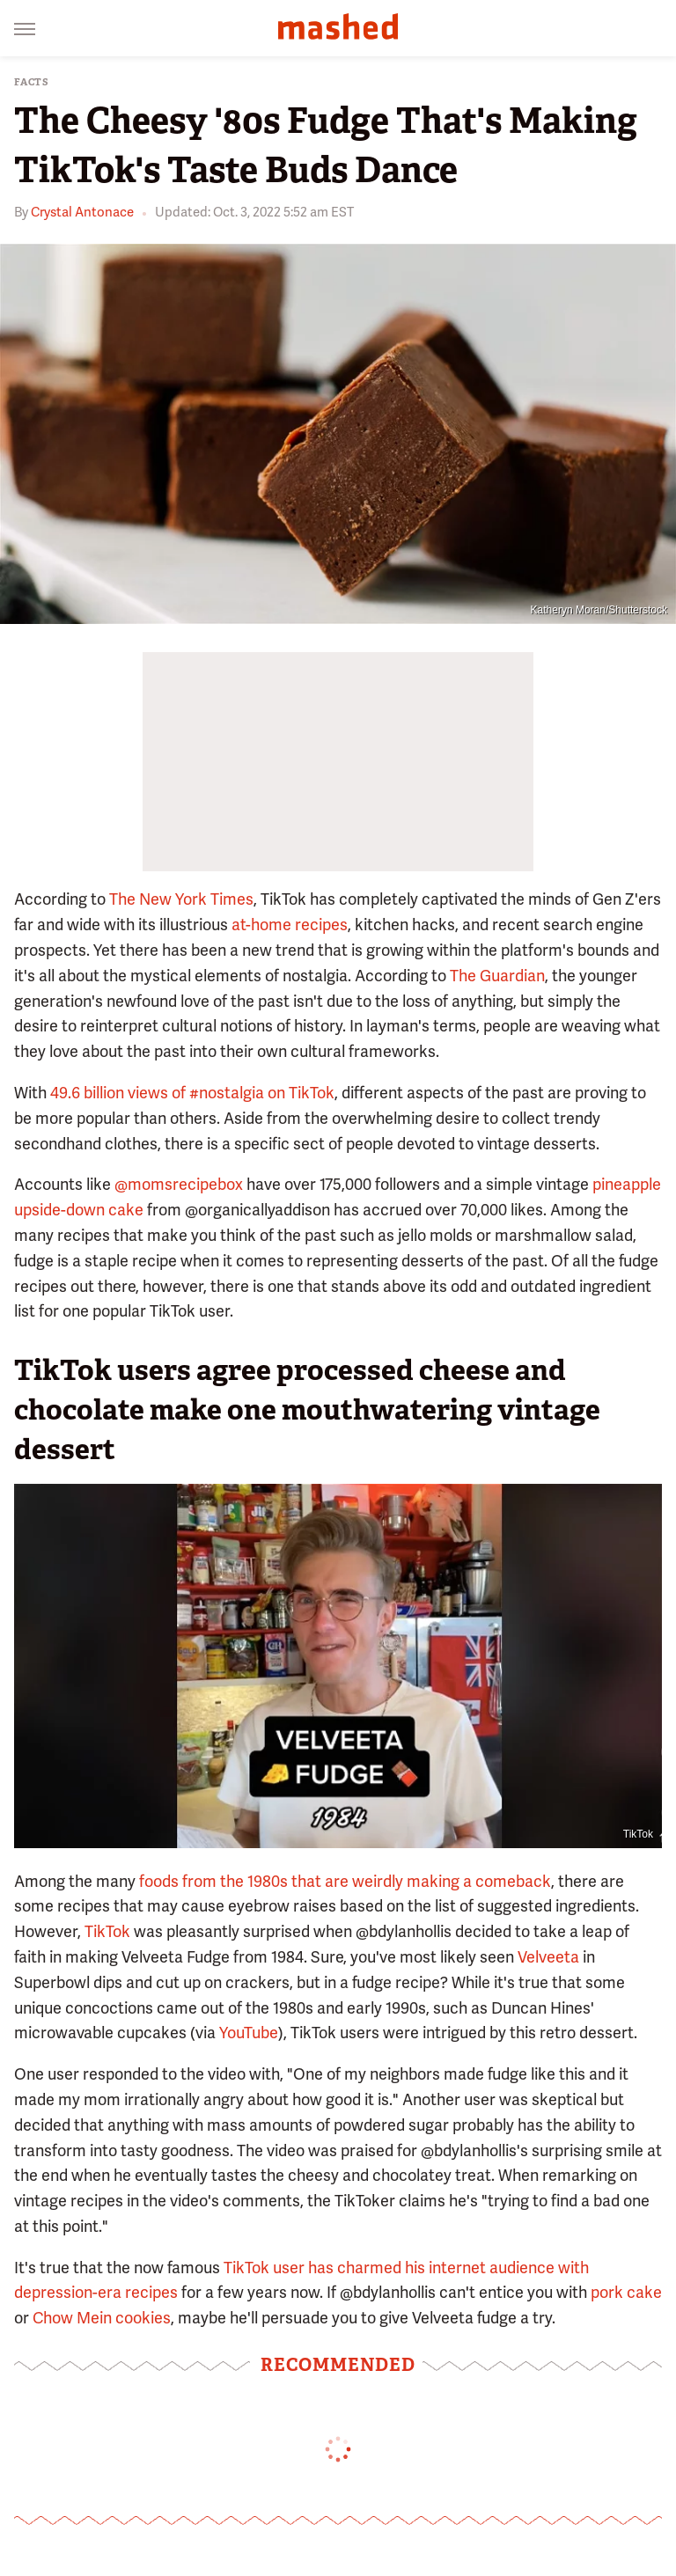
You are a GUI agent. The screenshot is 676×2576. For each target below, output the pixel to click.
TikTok (638, 1834)
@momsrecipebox (178, 1184)
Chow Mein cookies (102, 2318)
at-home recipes (289, 924)
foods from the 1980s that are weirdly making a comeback (345, 1881)
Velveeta (548, 1957)
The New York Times (181, 899)
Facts (31, 82)
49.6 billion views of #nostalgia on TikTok (192, 1093)
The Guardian (497, 975)
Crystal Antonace (82, 212)
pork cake (626, 2292)
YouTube (248, 2032)
